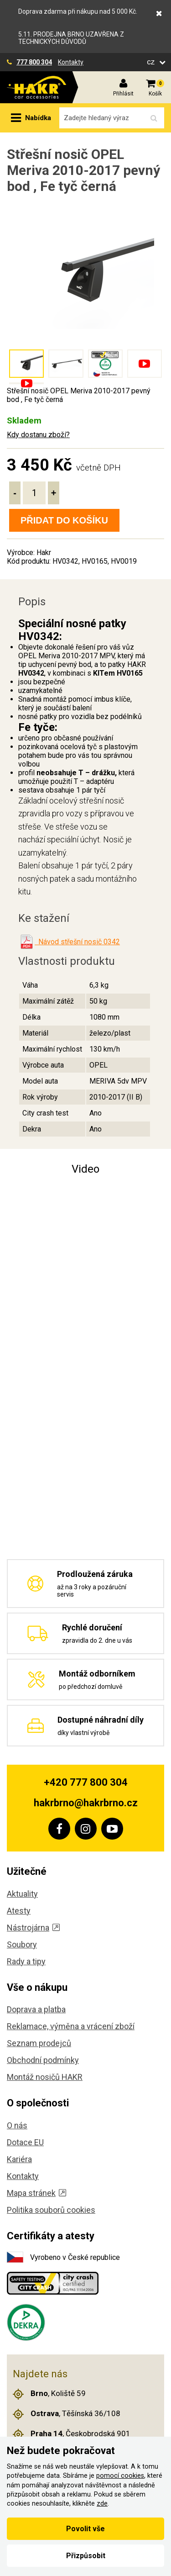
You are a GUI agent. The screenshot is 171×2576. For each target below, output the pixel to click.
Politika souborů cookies (51, 2210)
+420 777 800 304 (86, 1782)
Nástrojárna (33, 1927)
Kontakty (70, 62)
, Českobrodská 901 (71, 2434)
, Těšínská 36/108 (66, 2414)
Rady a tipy (26, 1961)
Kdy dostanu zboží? (38, 434)
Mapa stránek (36, 2193)
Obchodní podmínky (43, 2060)
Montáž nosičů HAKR (45, 2077)
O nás (17, 2125)
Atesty (19, 1910)
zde (102, 2503)
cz (152, 62)
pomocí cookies (120, 2476)
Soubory (22, 1944)
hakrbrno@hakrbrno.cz (86, 1803)
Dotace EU (25, 2142)
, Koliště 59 (49, 2394)
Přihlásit (123, 93)
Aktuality (22, 1894)
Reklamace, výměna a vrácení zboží (71, 2026)
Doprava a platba (36, 2009)
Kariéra (19, 2159)
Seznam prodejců (39, 2043)
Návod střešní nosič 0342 (77, 941)
